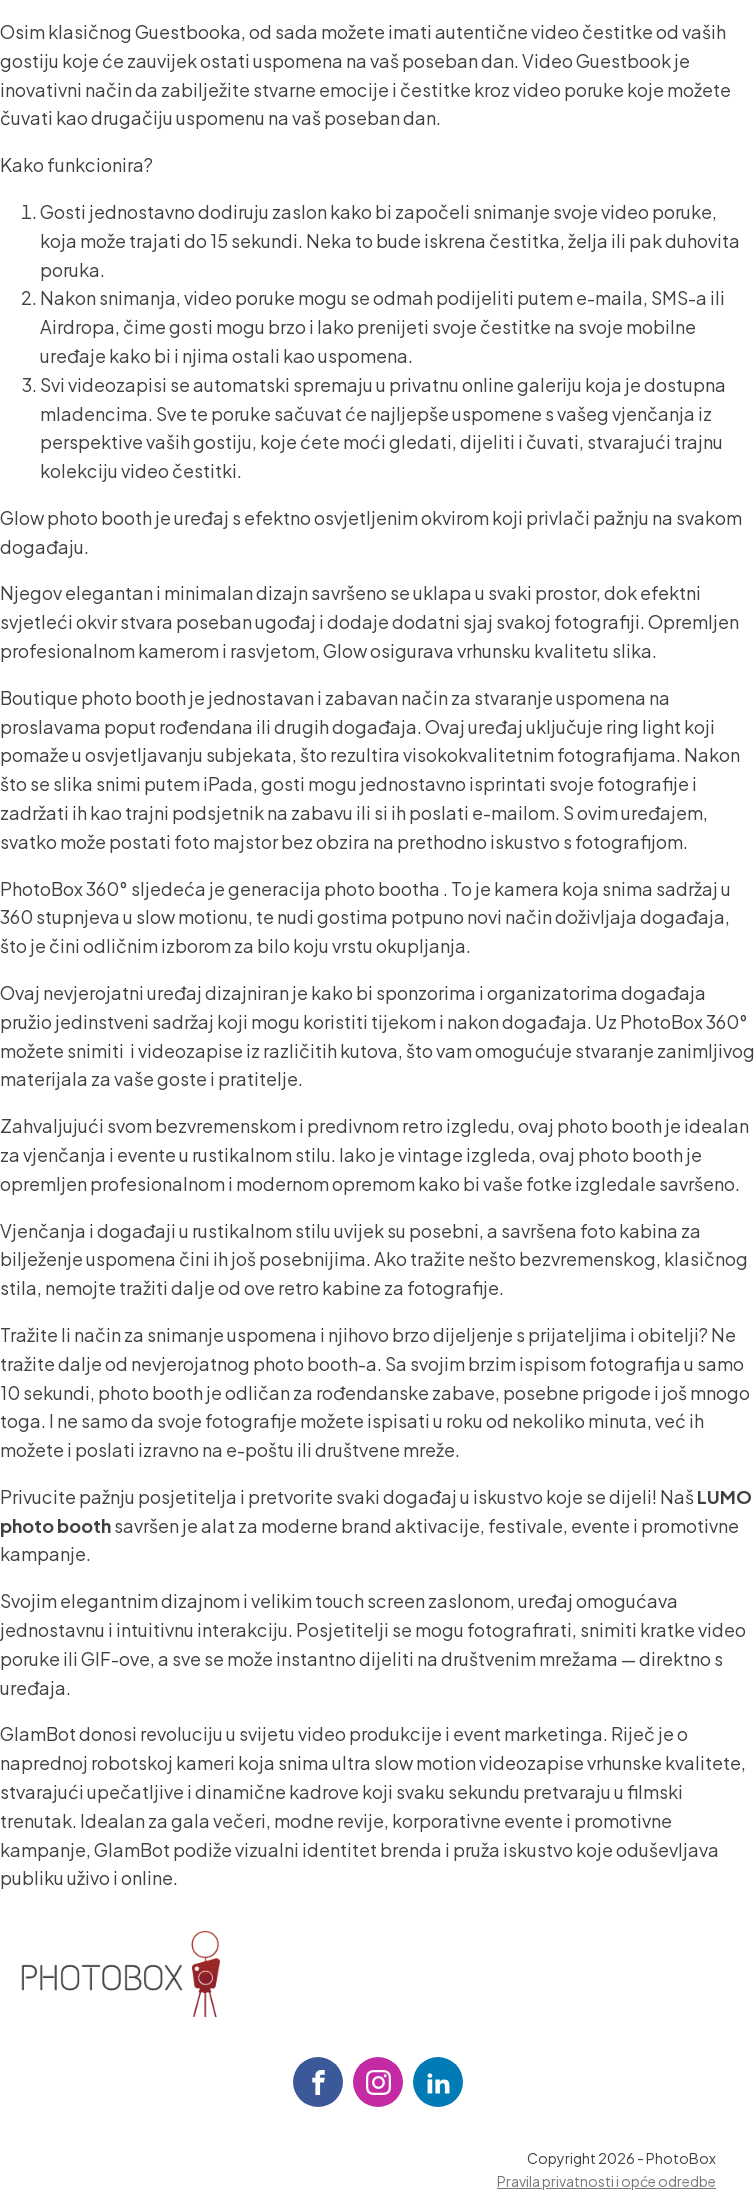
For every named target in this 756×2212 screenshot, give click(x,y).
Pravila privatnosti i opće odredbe (606, 2181)
